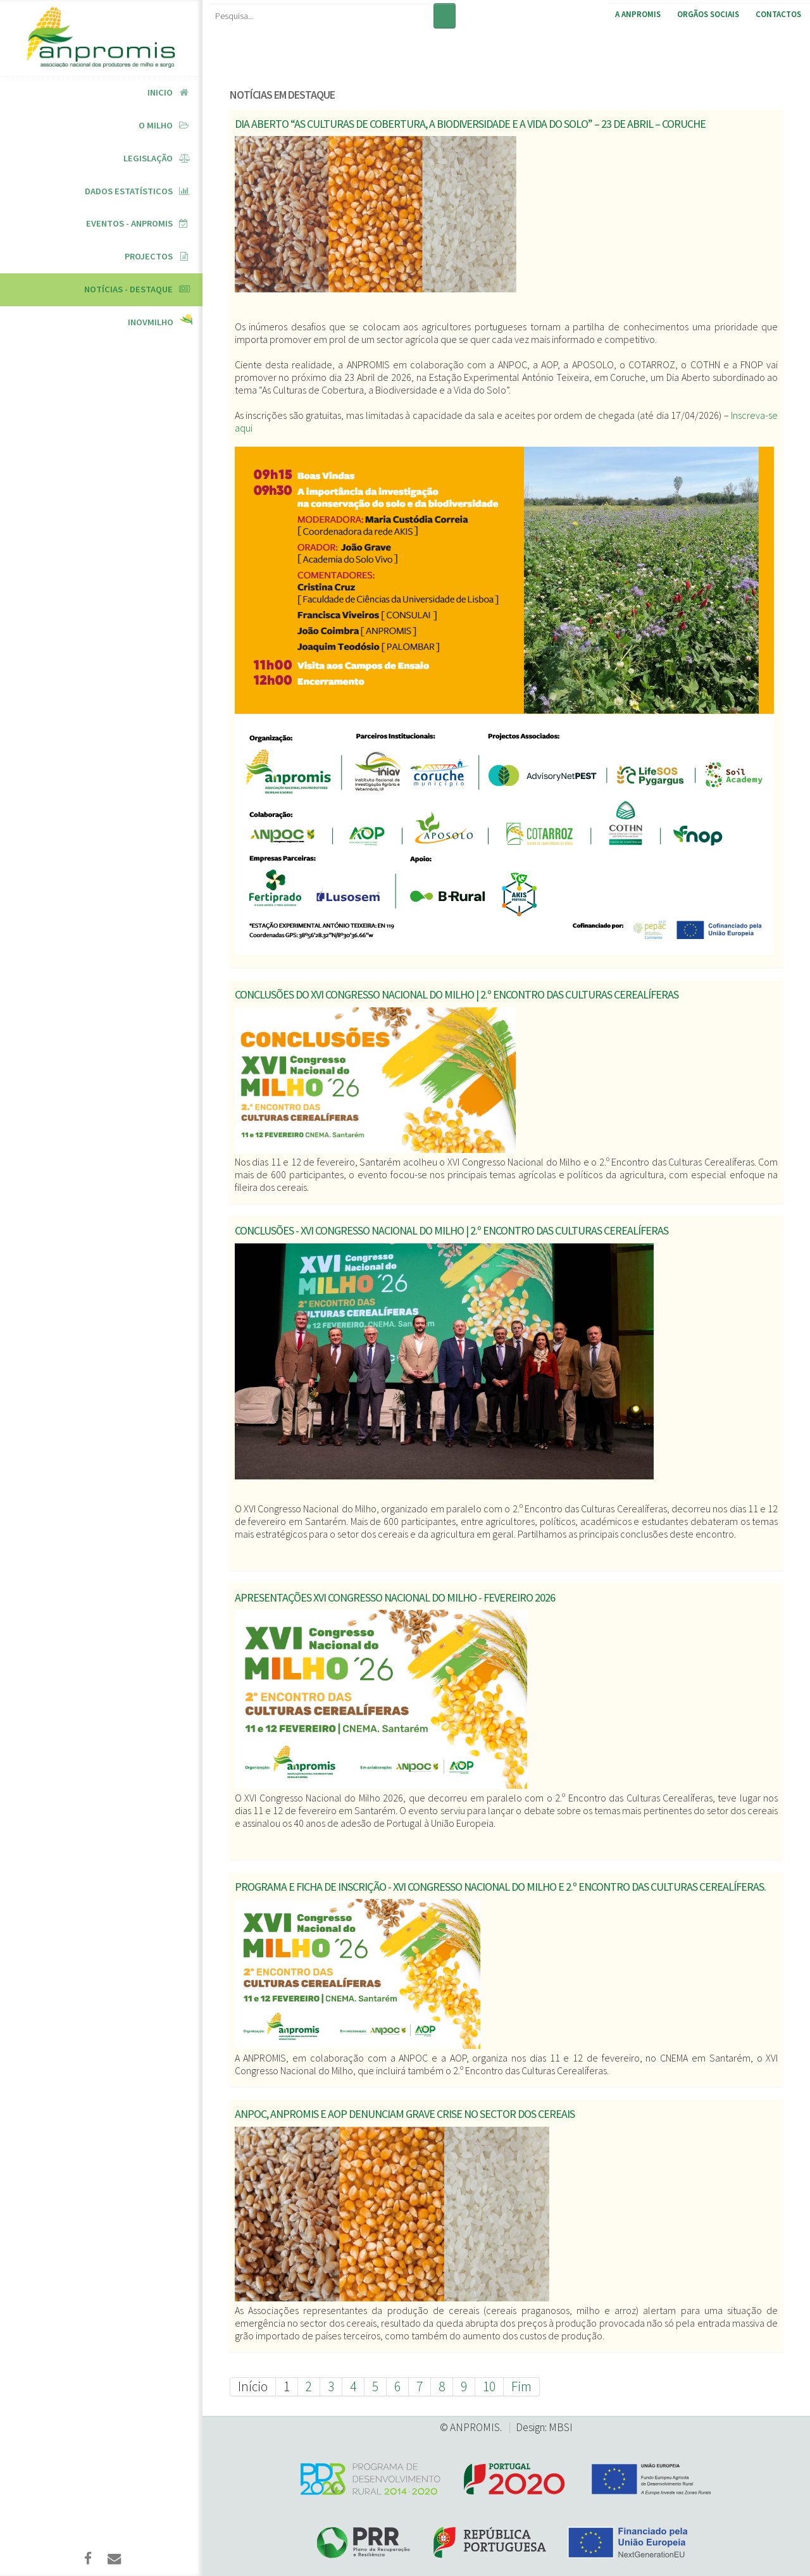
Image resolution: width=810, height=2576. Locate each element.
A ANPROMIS (638, 14)
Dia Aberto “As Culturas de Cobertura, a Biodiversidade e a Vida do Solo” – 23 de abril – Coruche (470, 123)
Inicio (160, 92)
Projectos (149, 256)
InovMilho (150, 322)
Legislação (148, 158)
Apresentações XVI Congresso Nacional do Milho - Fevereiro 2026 (395, 1597)
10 (489, 2386)
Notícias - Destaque (128, 289)
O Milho (156, 125)
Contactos (778, 14)
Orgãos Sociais (708, 14)
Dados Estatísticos (129, 191)
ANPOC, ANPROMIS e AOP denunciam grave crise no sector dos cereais (405, 2113)
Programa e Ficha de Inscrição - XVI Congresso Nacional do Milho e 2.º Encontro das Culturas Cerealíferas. (500, 1886)
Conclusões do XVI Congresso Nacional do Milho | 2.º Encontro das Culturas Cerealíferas (456, 994)
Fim (521, 2386)
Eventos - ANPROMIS (129, 223)
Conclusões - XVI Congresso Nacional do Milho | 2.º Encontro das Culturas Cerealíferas (451, 1230)
